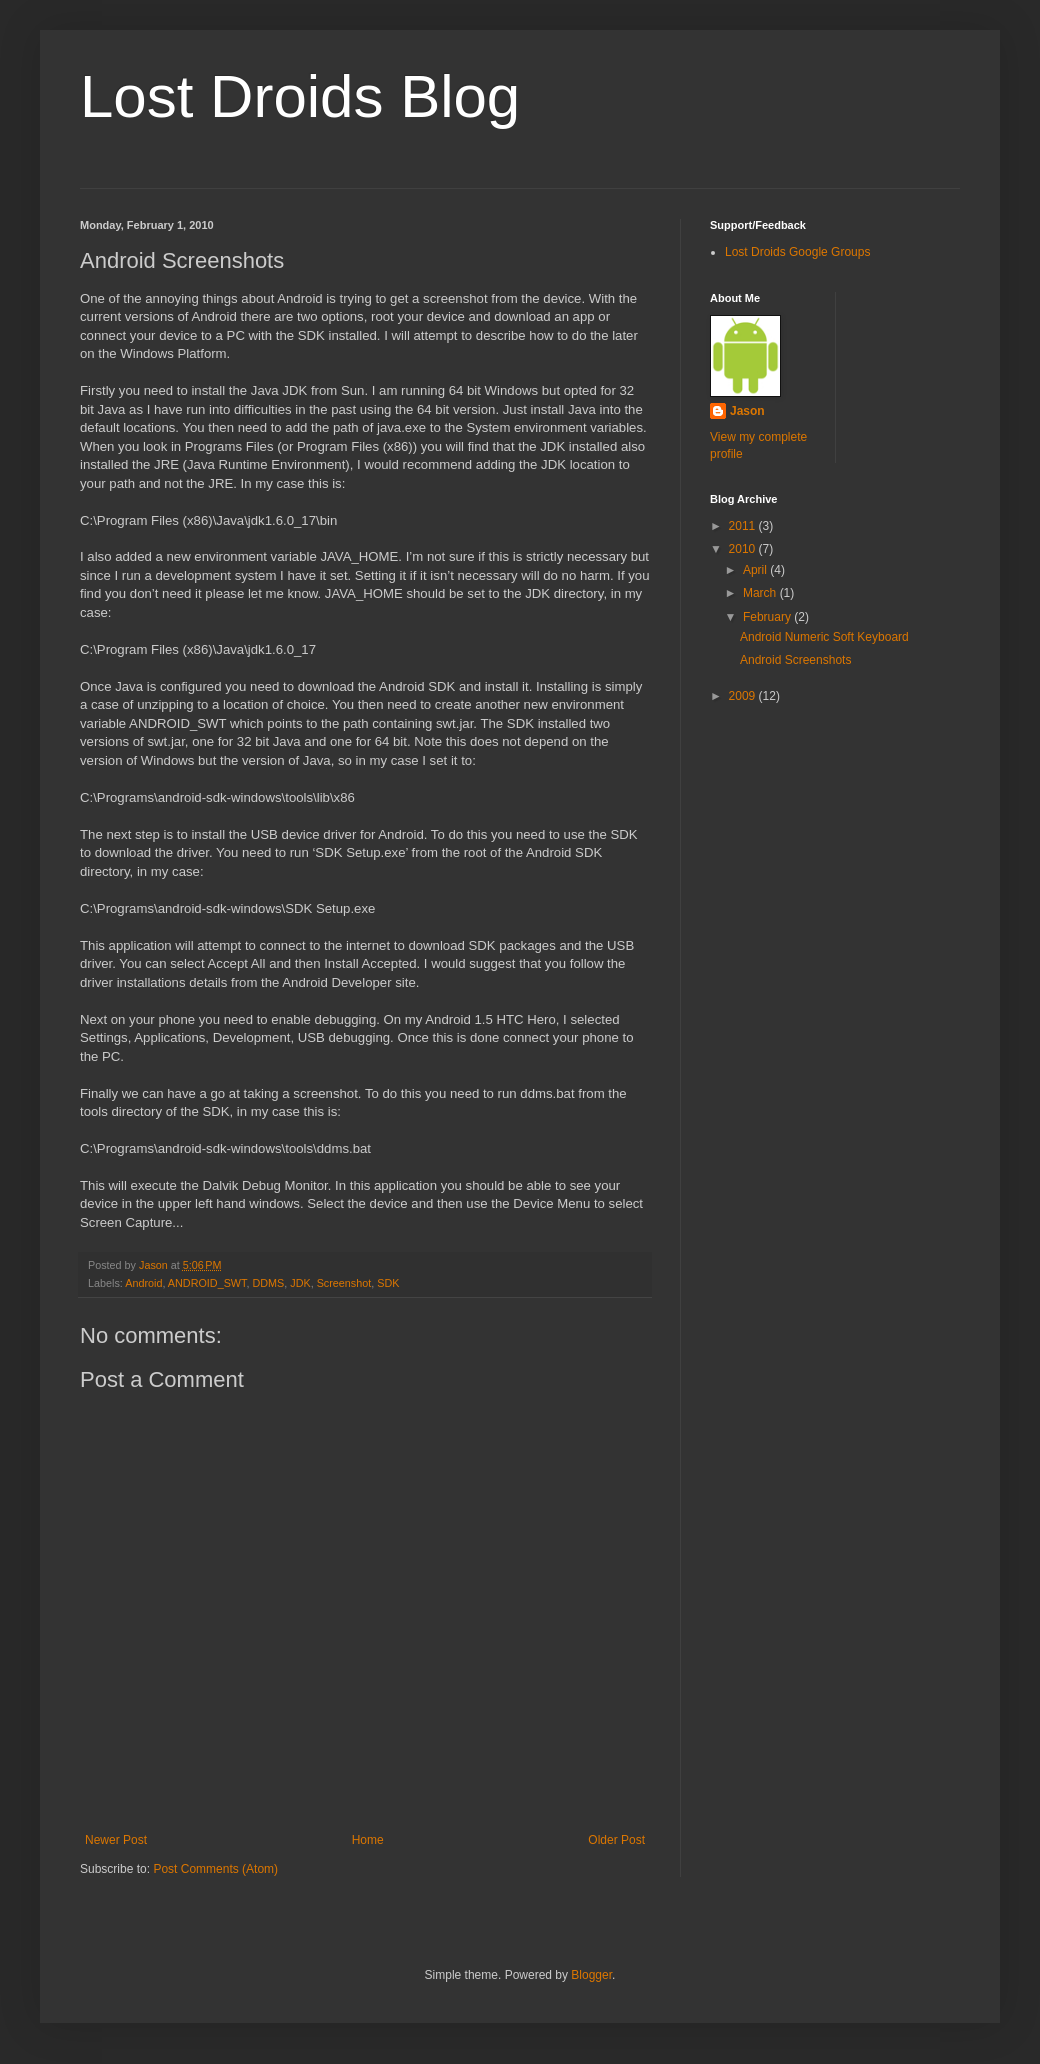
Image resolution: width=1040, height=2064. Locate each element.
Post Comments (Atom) (215, 1869)
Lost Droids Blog (300, 96)
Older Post (616, 1840)
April (756, 570)
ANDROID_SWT (207, 1283)
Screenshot (344, 1283)
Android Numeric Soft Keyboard (824, 637)
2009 (744, 696)
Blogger (591, 1975)
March (761, 593)
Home (368, 1840)
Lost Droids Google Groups (797, 252)
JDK (300, 1283)
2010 (744, 549)
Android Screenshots (795, 660)
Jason (747, 411)
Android (143, 1283)
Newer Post (116, 1840)
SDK (388, 1283)
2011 (744, 526)
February (768, 617)
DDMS (268, 1283)
